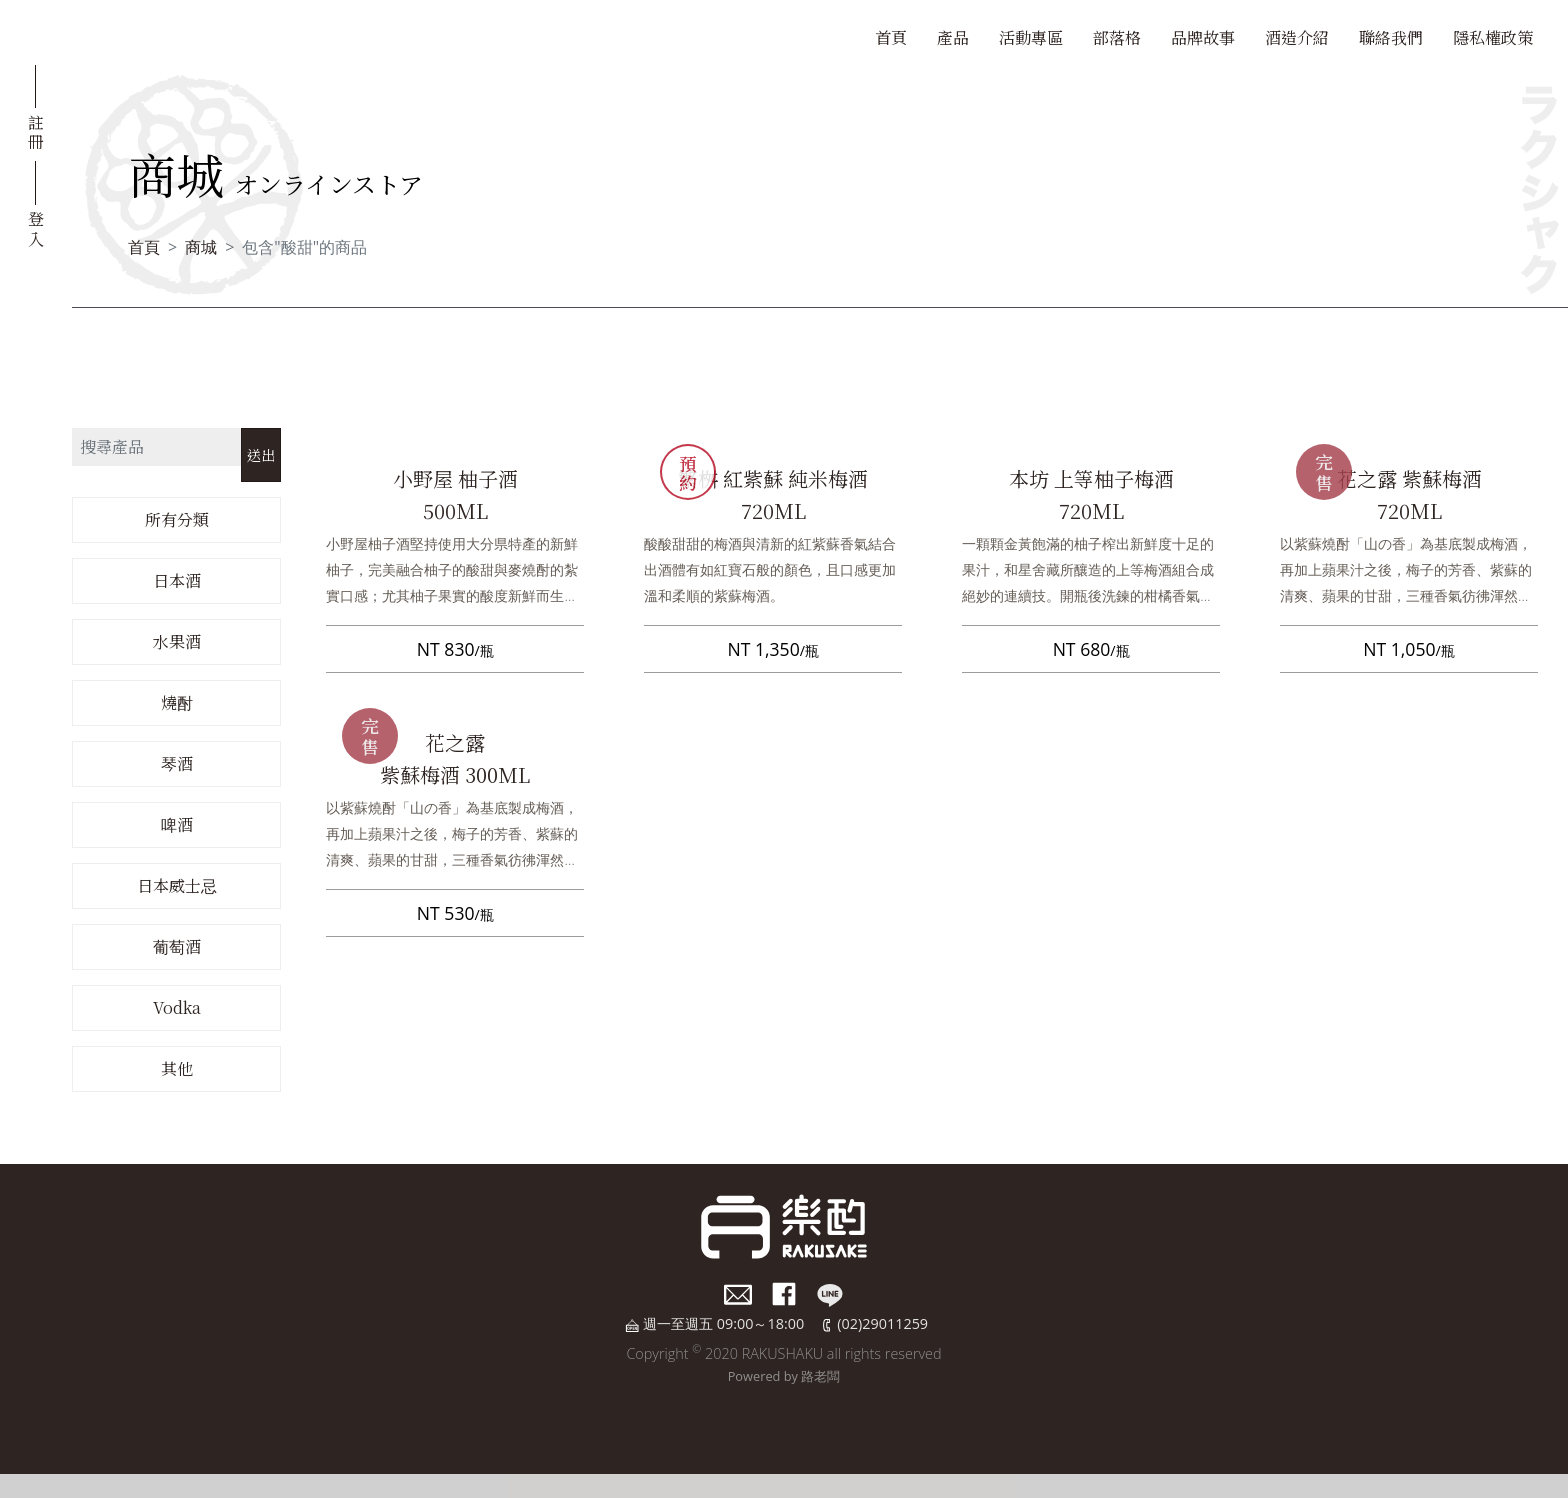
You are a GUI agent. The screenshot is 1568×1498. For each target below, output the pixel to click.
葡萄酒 (177, 946)
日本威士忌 (177, 885)
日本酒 (177, 580)
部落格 (1117, 37)
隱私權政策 (1493, 37)
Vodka (177, 1007)
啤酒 (177, 824)
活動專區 (1031, 37)
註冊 (36, 131)
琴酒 (177, 763)
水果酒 (177, 641)
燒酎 (177, 702)
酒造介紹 (1297, 37)
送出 (261, 454)
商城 (201, 247)
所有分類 (177, 519)
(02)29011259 (882, 1323)
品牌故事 (1203, 37)
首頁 (891, 37)
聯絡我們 (1391, 37)
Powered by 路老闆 (784, 1376)
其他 (177, 1068)
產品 (953, 37)
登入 (36, 227)
